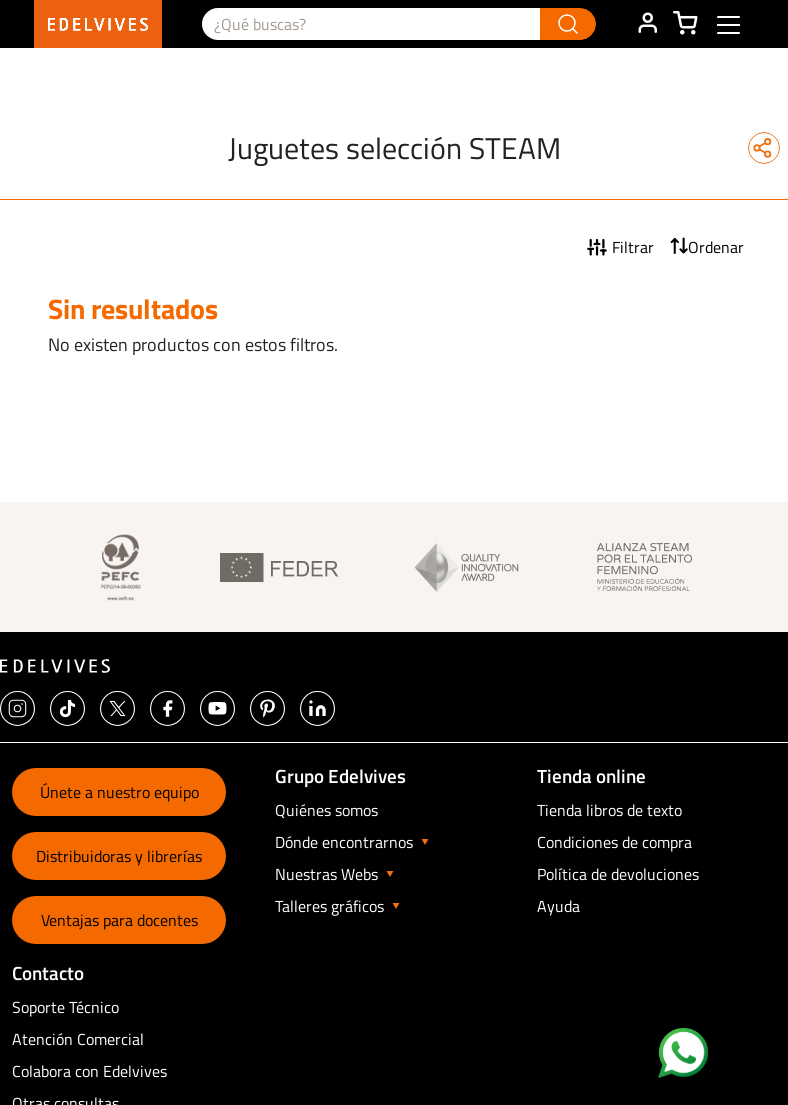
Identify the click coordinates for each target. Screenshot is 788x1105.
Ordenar (716, 247)
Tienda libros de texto (609, 810)
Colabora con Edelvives (89, 1071)
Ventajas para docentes (119, 920)
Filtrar (633, 247)
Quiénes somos (326, 810)
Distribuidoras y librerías (119, 856)
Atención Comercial (78, 1039)
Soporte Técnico (65, 1007)
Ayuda (558, 906)
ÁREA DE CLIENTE (647, 24)
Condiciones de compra (614, 842)
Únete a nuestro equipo (119, 792)
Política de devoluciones (618, 874)
